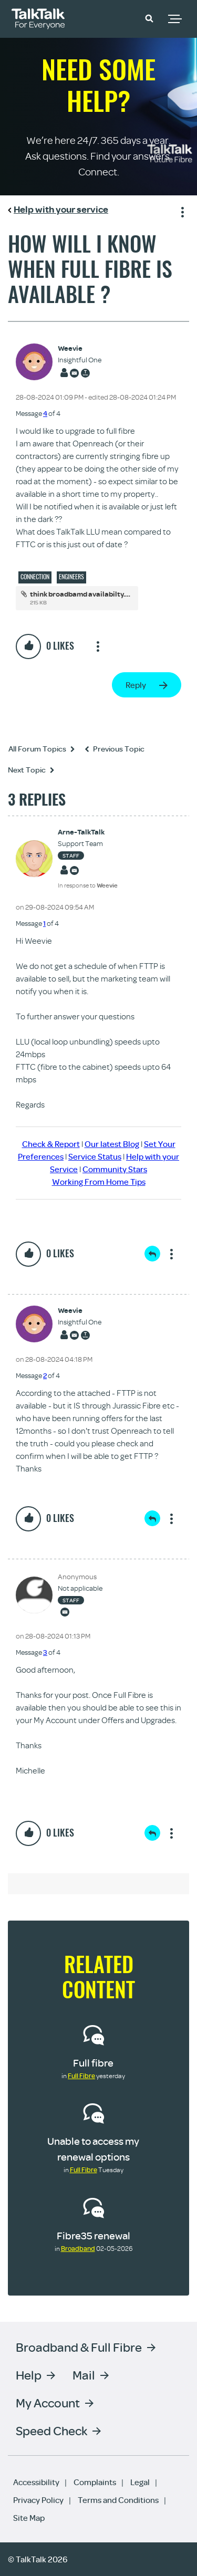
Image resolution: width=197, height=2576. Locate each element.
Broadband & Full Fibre (79, 2347)
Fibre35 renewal (93, 2235)
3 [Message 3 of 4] (45, 1652)
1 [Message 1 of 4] (44, 923)
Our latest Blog (112, 1144)
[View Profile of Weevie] (79, 348)
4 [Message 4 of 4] (45, 413)
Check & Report (51, 1144)
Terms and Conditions (118, 2500)
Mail (83, 2374)
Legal (140, 2482)
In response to (88, 885)
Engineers (71, 576)
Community (119, 17)
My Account (48, 2402)
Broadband (78, 2248)
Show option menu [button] (180, 210)
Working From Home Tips (99, 1181)
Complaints (95, 2482)
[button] (149, 18)
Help (29, 2374)
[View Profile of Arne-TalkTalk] (88, 832)
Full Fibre (81, 2075)
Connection (34, 576)
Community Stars (114, 1169)
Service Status (94, 1156)
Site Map (29, 2517)
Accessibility (36, 2482)
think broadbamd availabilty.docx (85, 594)
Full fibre (93, 2062)
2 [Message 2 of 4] (45, 1375)
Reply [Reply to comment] (152, 1253)
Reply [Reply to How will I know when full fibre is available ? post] (136, 685)
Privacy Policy (38, 2500)
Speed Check (51, 2430)
